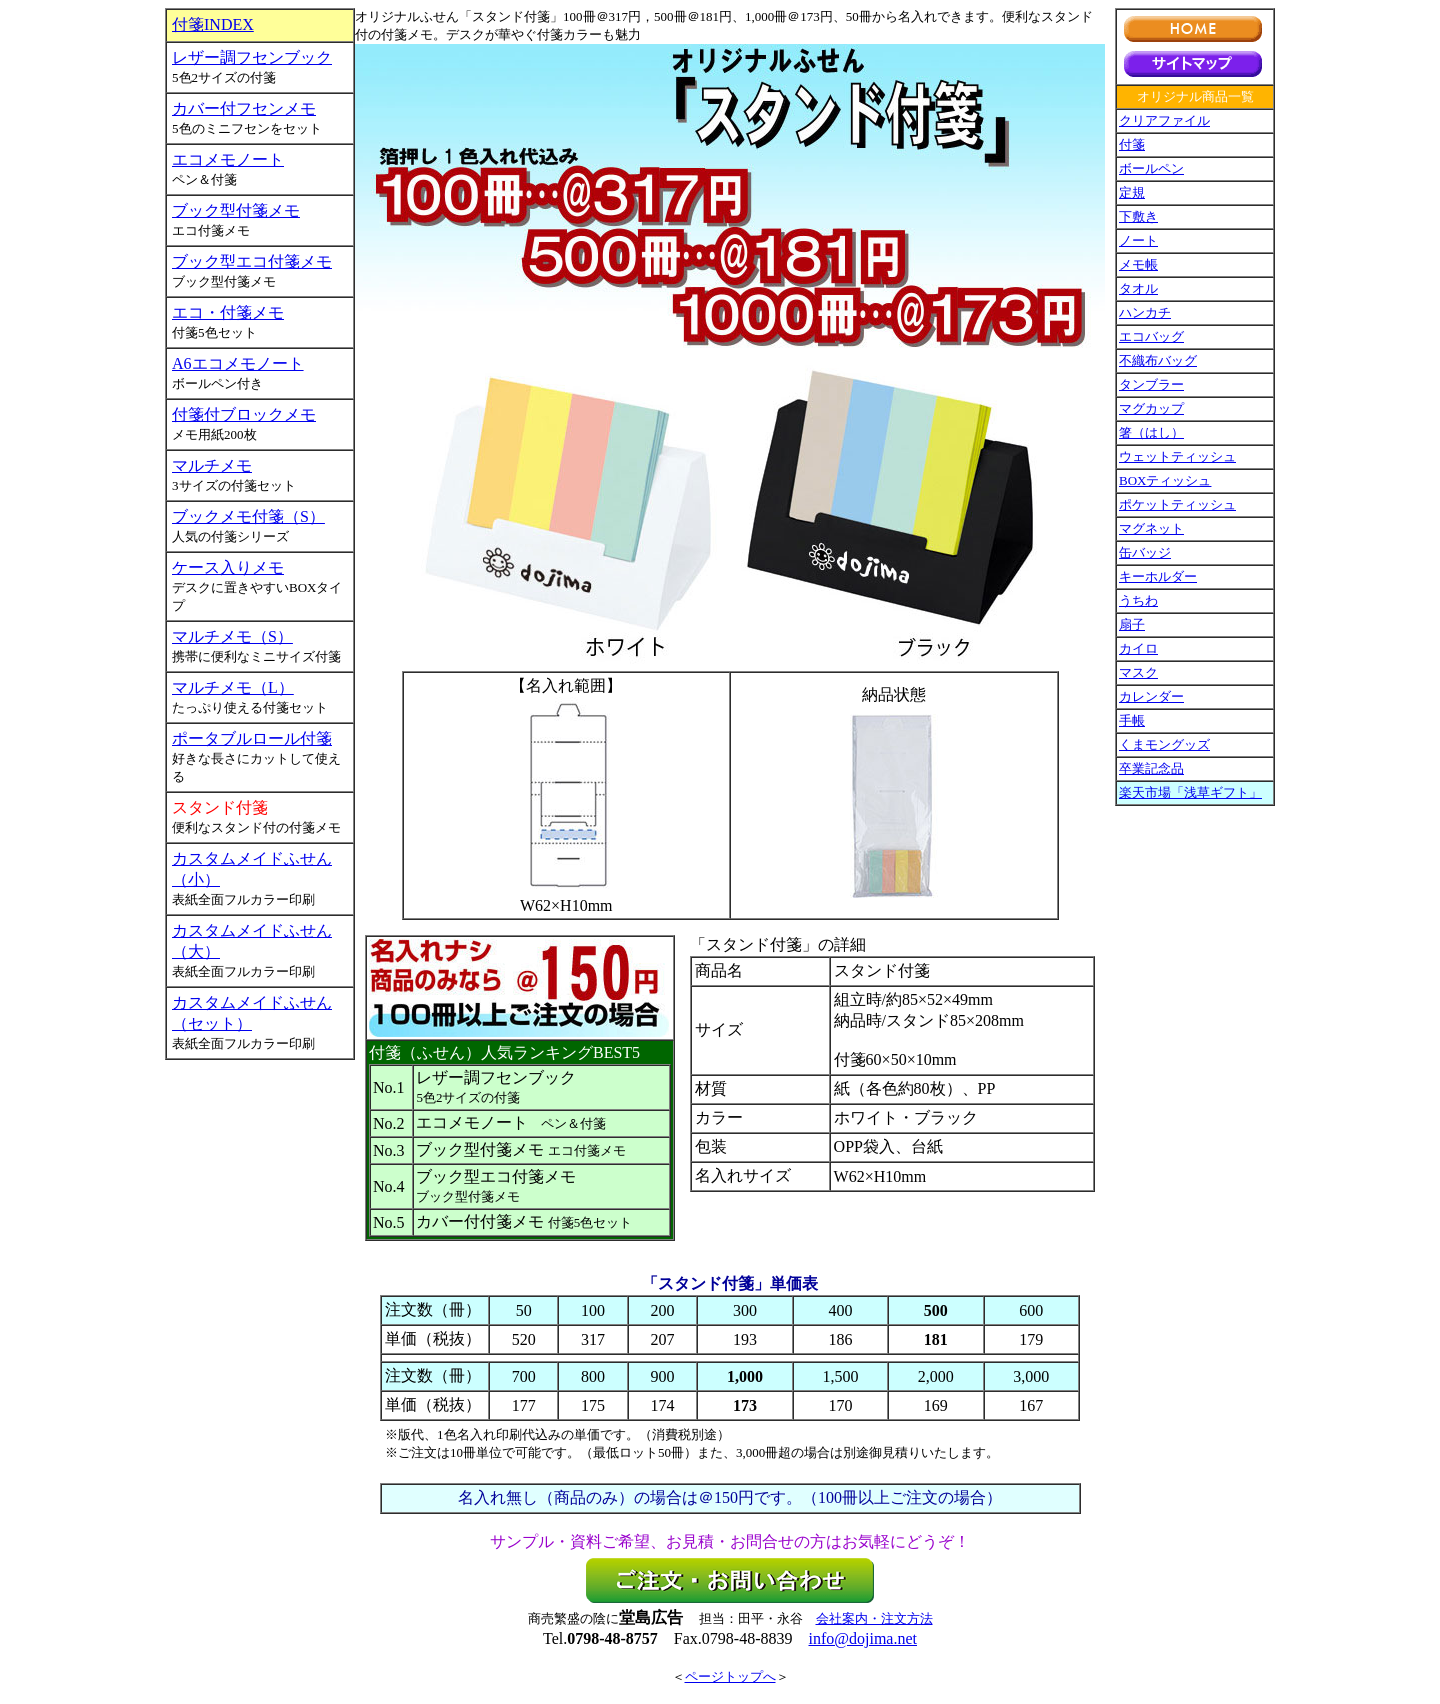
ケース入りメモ (228, 567)
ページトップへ (730, 1676)
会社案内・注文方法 (874, 1618)
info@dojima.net (863, 1638)
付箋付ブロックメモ (244, 414)
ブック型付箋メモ (236, 210)
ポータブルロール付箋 (252, 738)
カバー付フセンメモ (244, 108)
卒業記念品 (1151, 768)
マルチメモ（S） (232, 636)
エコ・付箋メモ (228, 312)
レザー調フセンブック (252, 57)
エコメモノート (228, 159)
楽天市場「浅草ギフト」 (1190, 792)
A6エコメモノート (238, 363)
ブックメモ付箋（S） (248, 516)
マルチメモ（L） (233, 687)
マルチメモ (212, 465)
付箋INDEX (213, 24)
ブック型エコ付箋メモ (252, 261)
